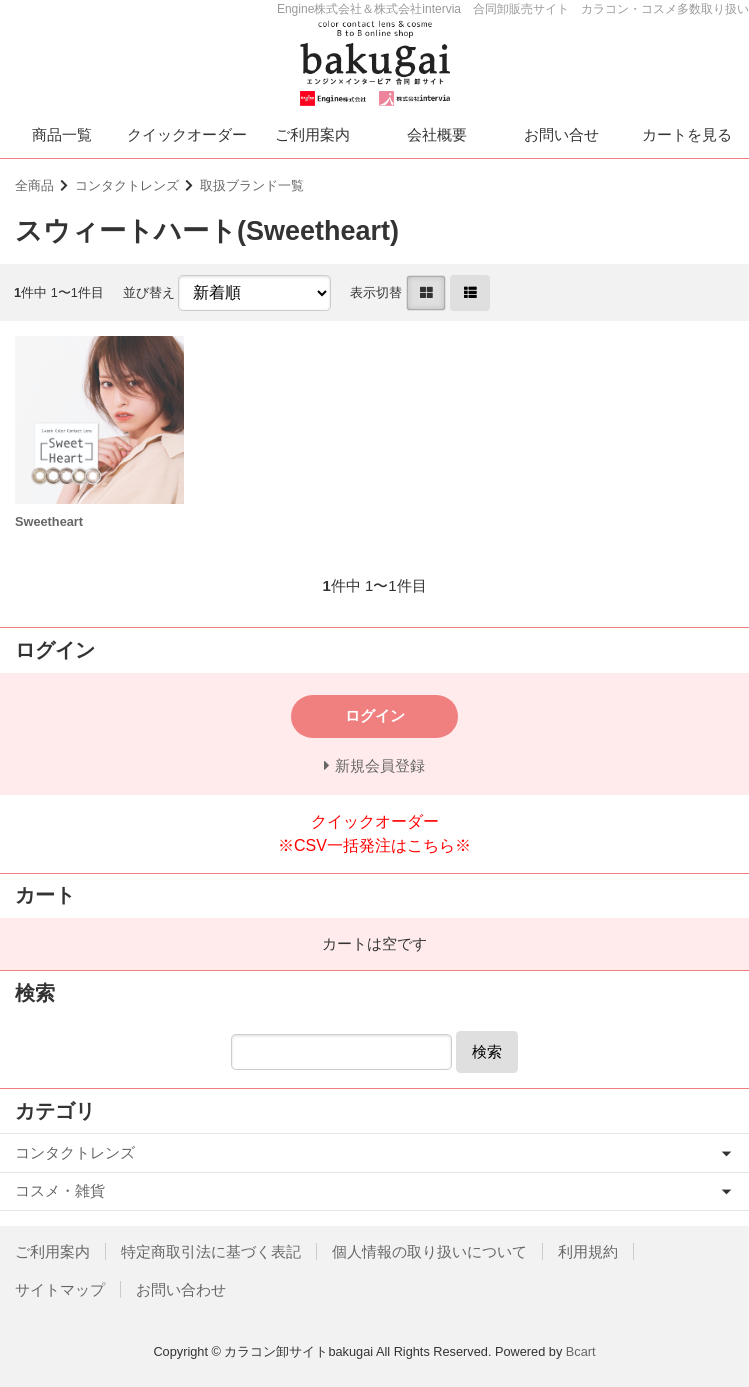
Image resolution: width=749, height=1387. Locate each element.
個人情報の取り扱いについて (429, 1251)
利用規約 (588, 1251)
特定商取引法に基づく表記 (211, 1251)
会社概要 (437, 134)
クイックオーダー (187, 134)
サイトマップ (60, 1289)
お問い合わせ (181, 1289)
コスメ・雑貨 (60, 1190)
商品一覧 (62, 134)
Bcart (581, 1351)
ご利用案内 (312, 134)
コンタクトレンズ (127, 185)
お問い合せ (561, 134)
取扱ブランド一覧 (252, 185)
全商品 (34, 185)
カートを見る (687, 134)
